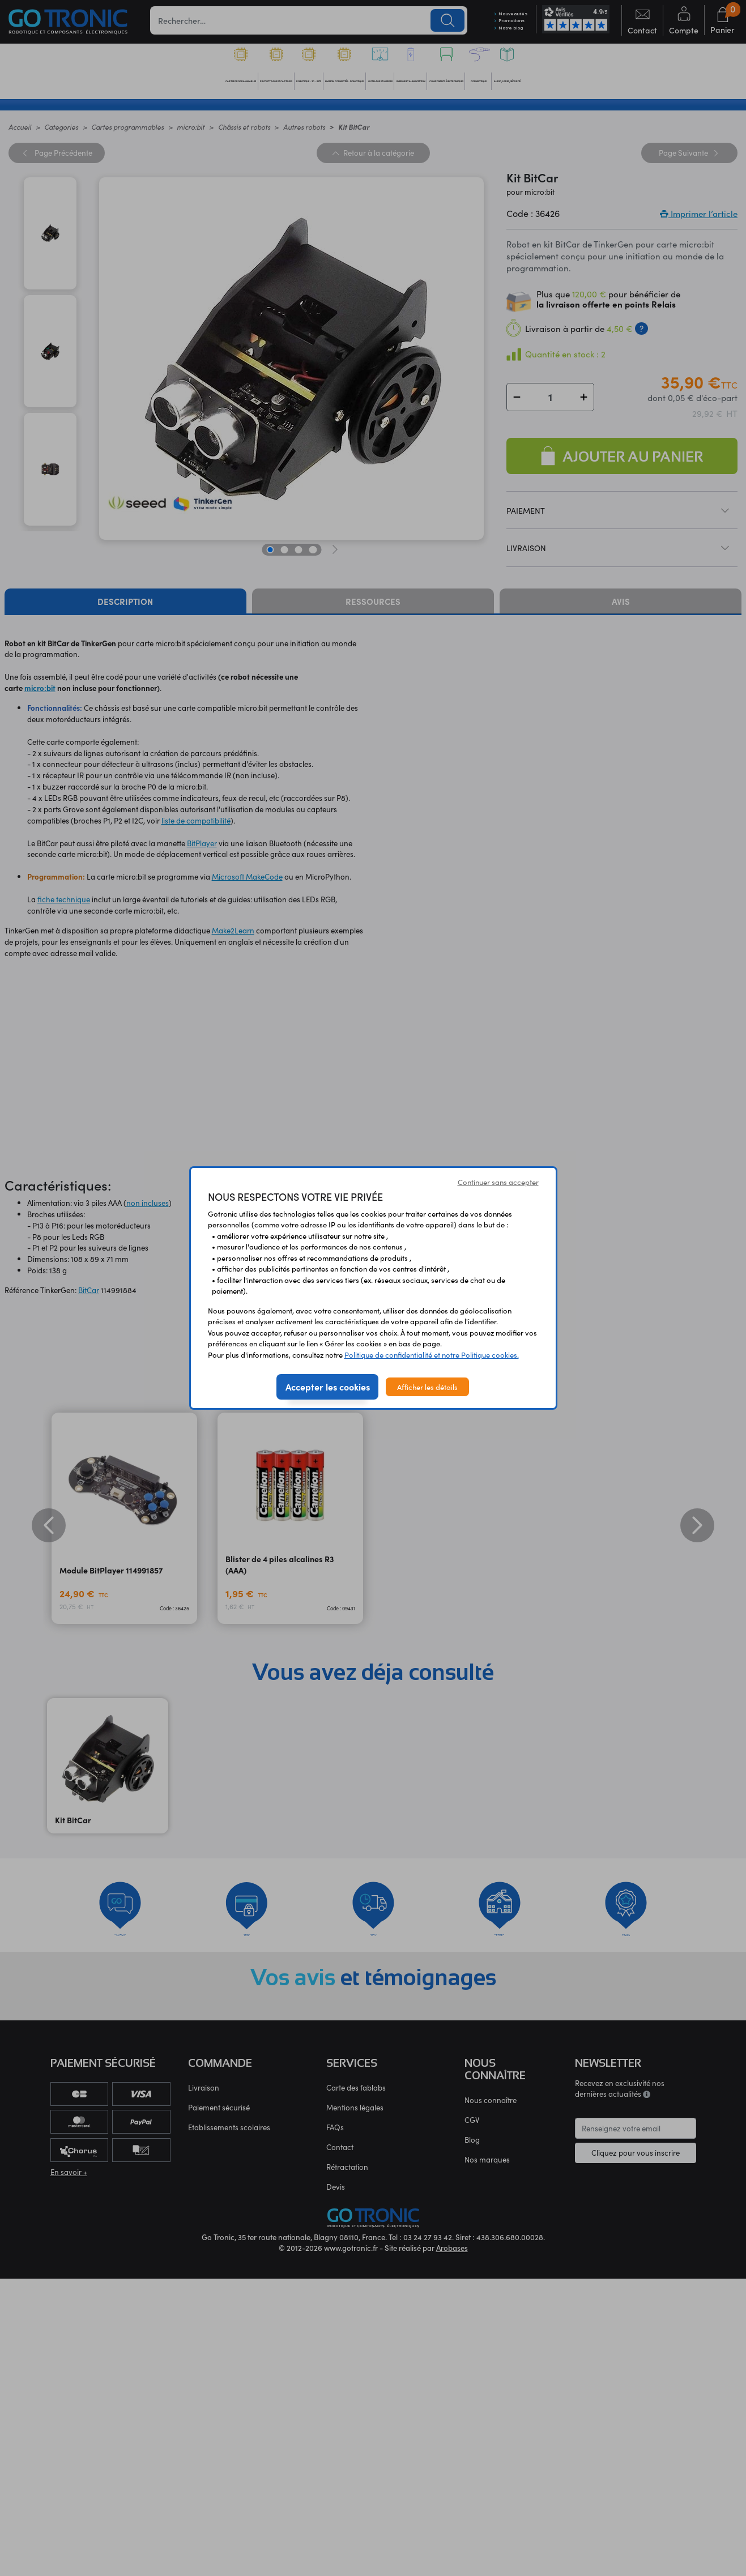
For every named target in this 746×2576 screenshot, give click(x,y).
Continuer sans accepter (498, 1181)
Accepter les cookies (327, 1386)
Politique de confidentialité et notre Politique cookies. (431, 1354)
